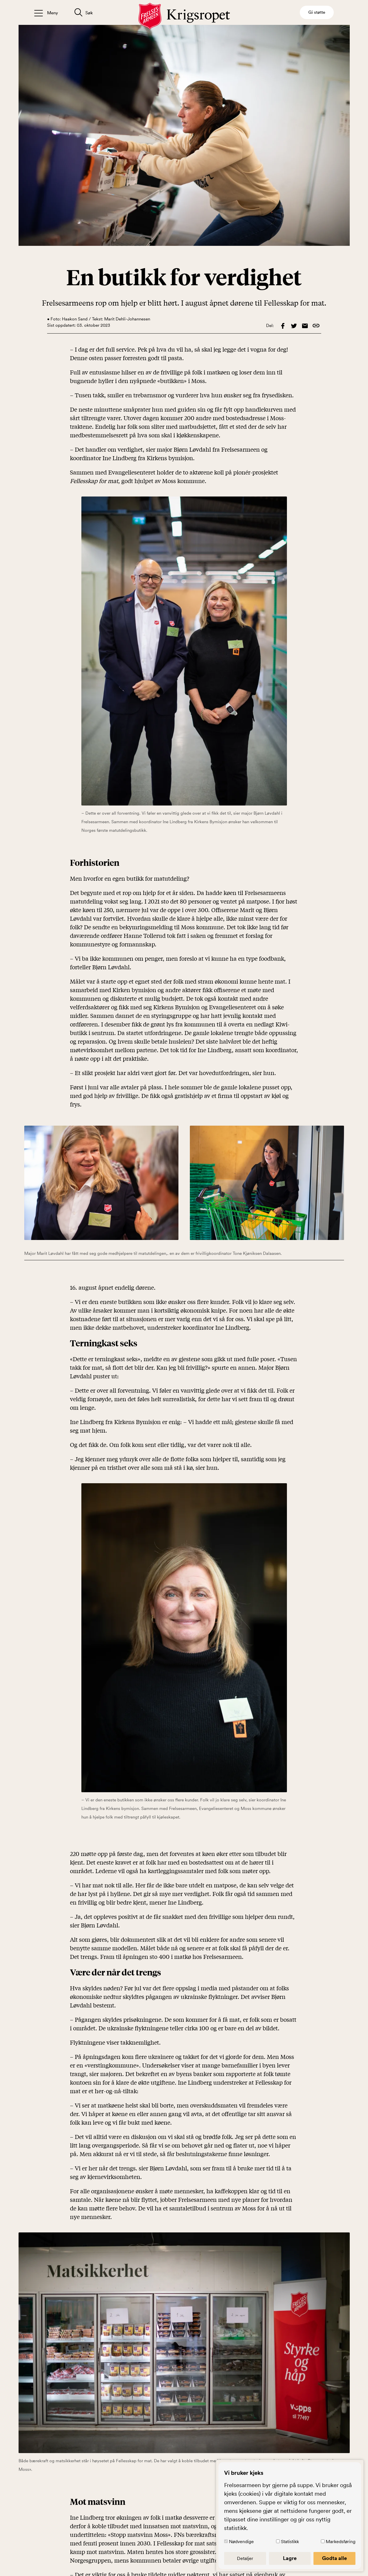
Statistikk (290, 2541)
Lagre (290, 2558)
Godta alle (334, 2558)
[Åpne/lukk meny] (46, 12)
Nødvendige (241, 2541)
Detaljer (245, 2558)
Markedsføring (340, 2541)
